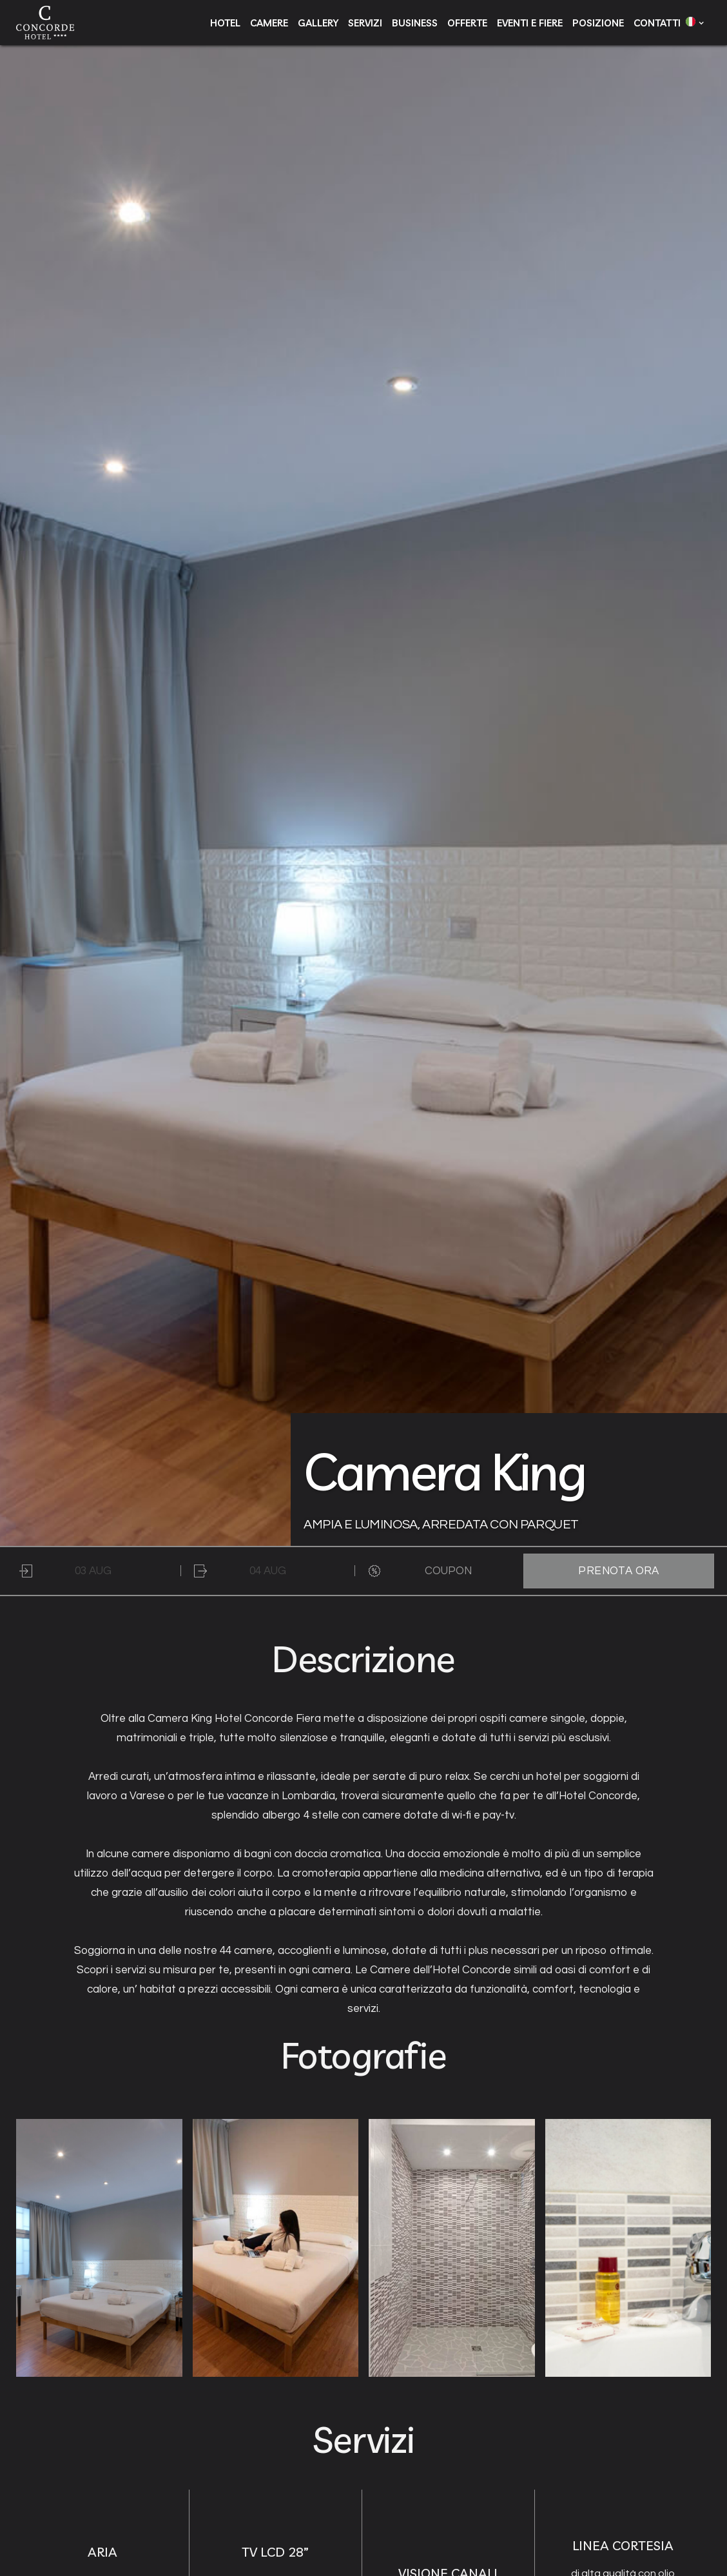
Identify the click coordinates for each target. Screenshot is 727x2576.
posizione (598, 23)
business (415, 23)
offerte (467, 23)
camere (269, 23)
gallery (318, 23)
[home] (45, 22)
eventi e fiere (530, 23)
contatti (657, 23)
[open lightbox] (99, 2248)
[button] (692, 21)
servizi (365, 23)
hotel (225, 23)
